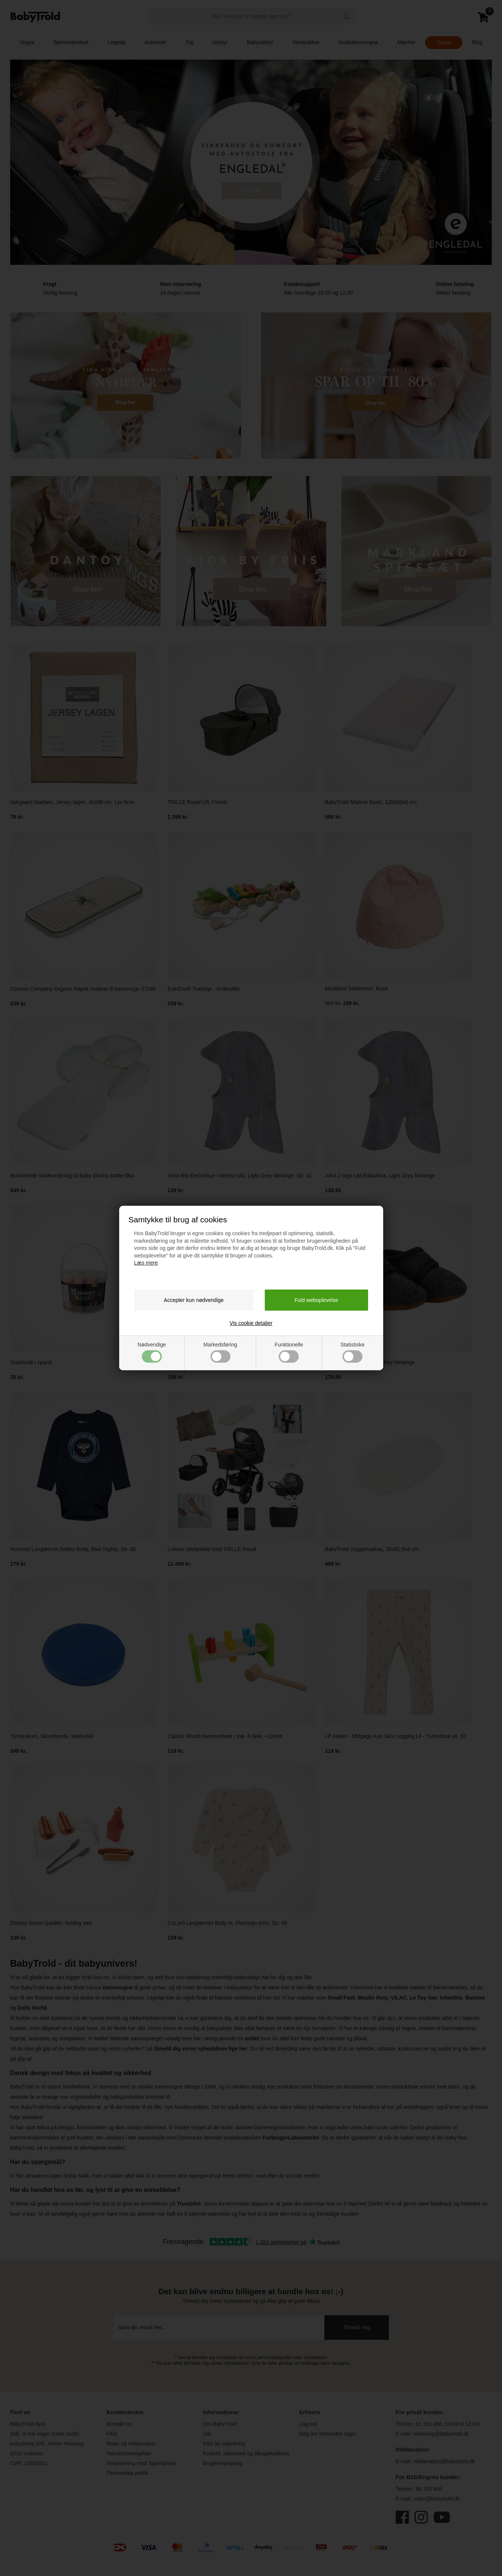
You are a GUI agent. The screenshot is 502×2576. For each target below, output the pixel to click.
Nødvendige (152, 1352)
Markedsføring (220, 1352)
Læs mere (146, 1263)
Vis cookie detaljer (251, 1323)
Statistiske (353, 1352)
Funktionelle (289, 1352)
